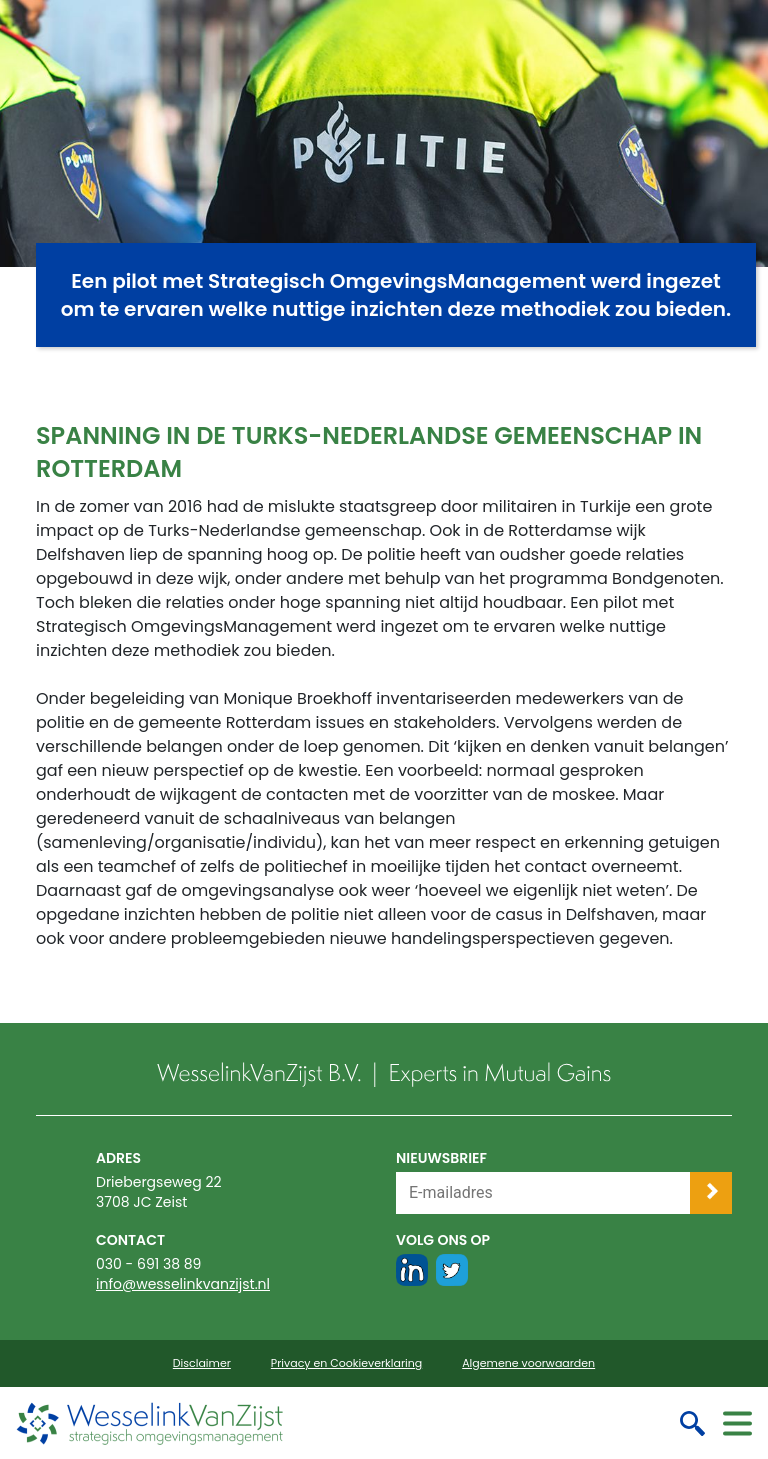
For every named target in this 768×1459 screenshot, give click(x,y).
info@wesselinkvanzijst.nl (183, 1284)
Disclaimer (202, 1363)
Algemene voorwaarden (528, 1363)
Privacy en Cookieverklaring (346, 1363)
